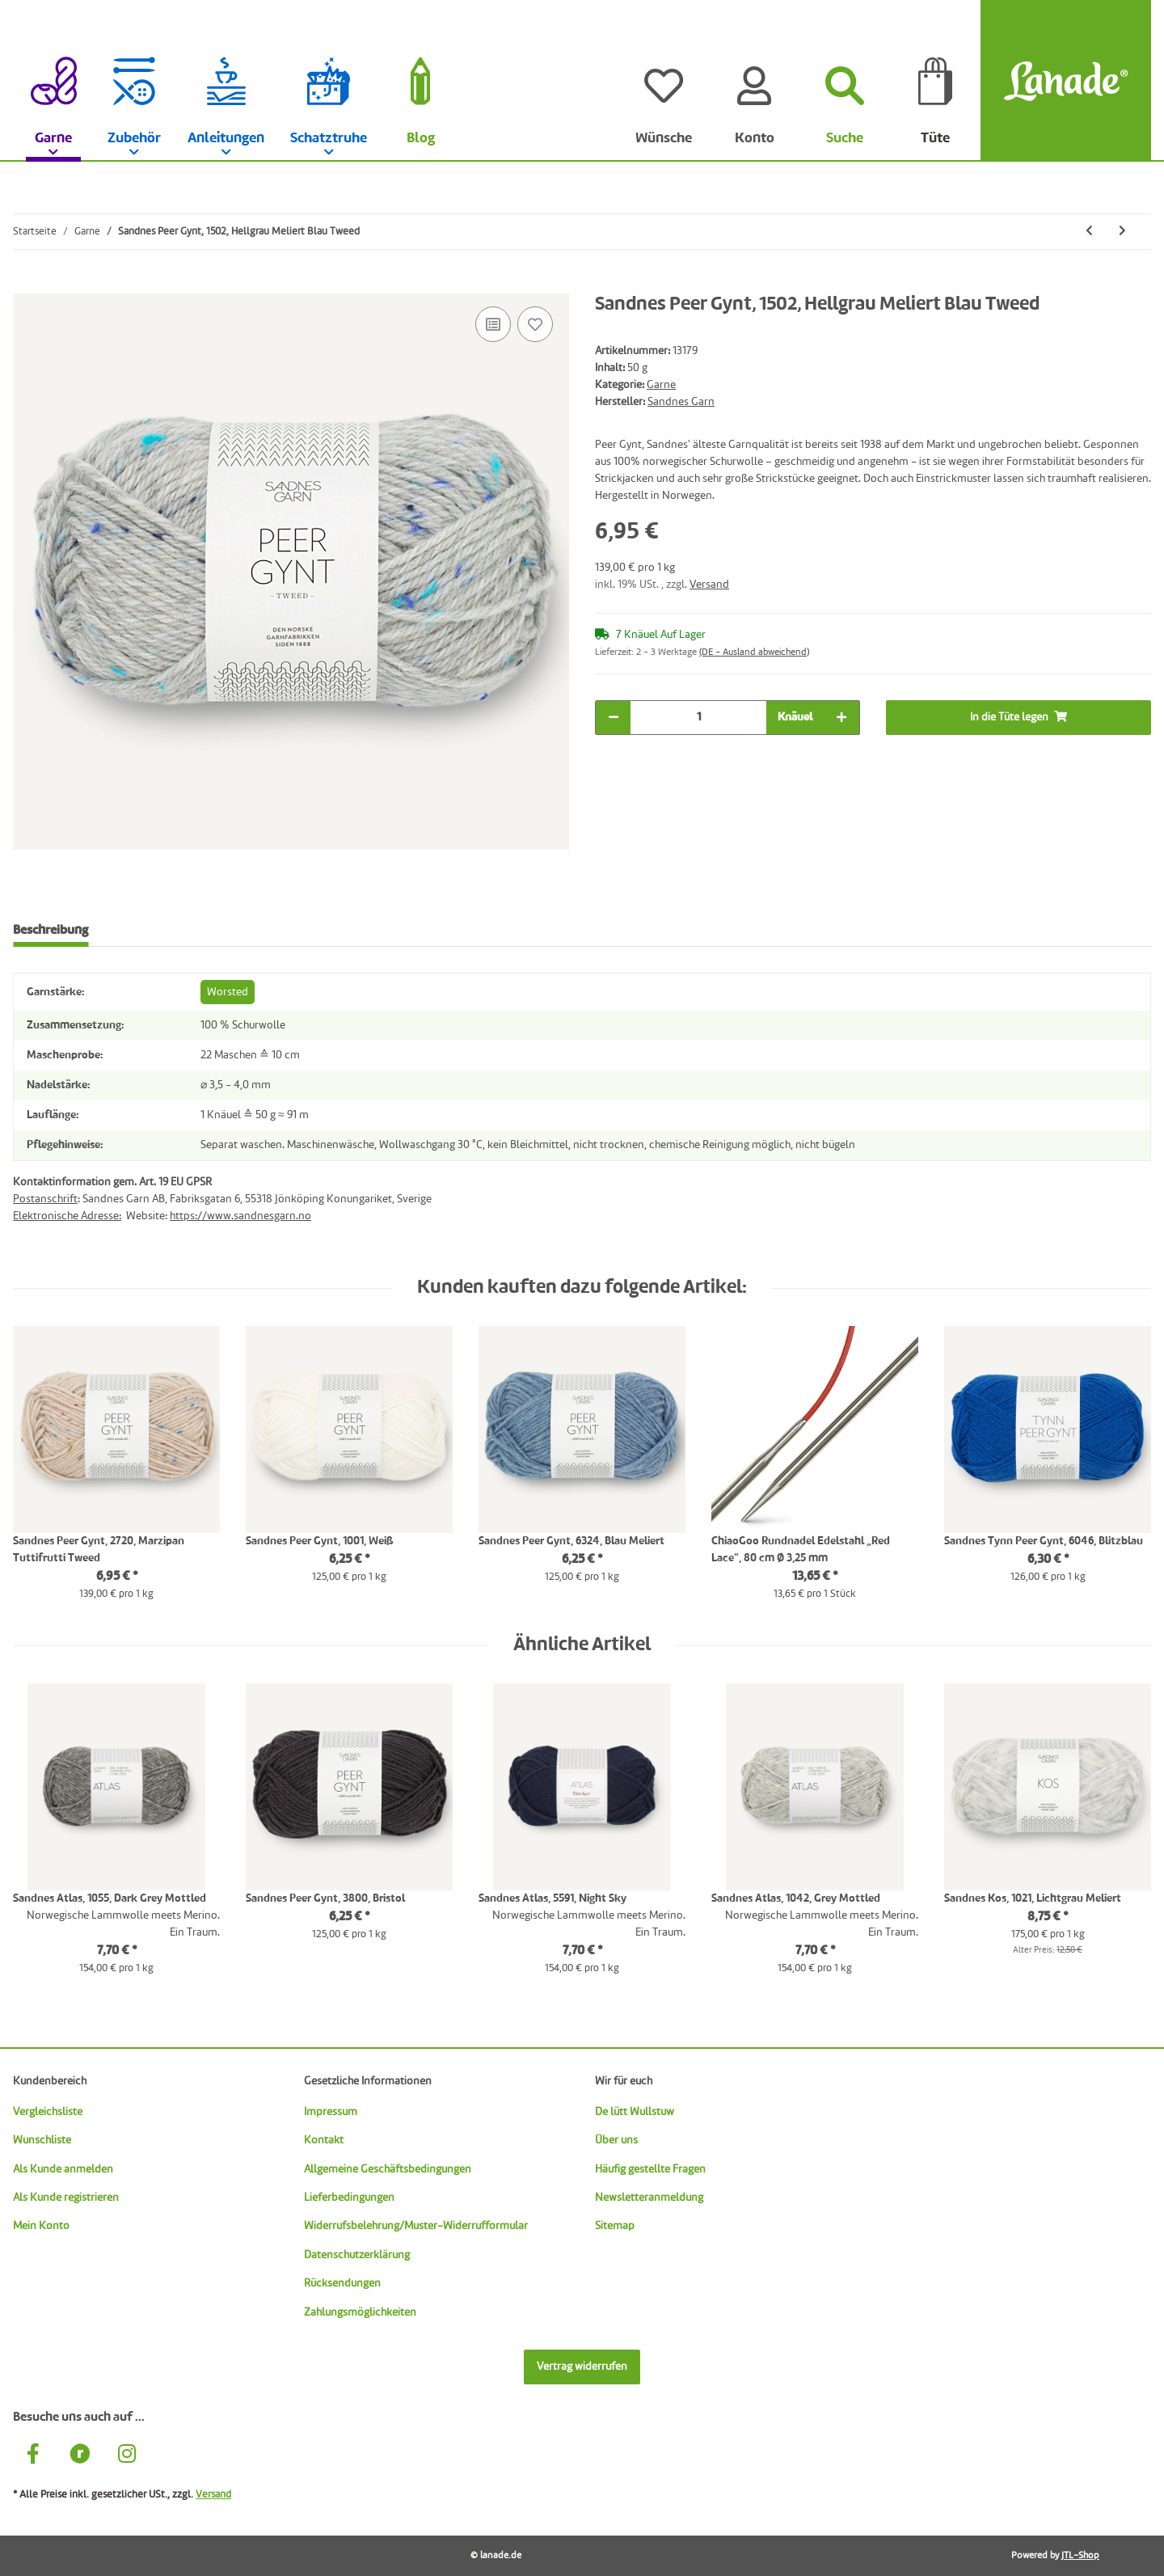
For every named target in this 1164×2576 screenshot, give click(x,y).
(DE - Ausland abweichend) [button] (754, 652)
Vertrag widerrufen (582, 2366)
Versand (709, 584)
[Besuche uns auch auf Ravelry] (80, 2456)
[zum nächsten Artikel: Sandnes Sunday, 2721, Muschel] (1122, 231)
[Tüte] (935, 81)
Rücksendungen (342, 2283)
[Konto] (754, 81)
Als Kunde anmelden (63, 2169)
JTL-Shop (1080, 2556)
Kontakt (324, 2140)
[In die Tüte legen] (26, 284)
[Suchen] (844, 81)
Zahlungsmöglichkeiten (360, 2312)
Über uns (616, 2140)
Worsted (227, 992)
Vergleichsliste (47, 2112)
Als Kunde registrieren (66, 2197)
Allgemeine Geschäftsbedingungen (387, 2169)
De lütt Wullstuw (634, 2112)
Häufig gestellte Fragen (650, 2169)
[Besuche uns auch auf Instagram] (127, 2456)
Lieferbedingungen (349, 2197)
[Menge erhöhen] (841, 717)
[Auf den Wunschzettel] (535, 324)
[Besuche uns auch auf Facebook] (33, 2456)
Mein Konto (41, 2226)
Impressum (330, 2112)
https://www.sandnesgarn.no (240, 1216)
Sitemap (615, 2226)
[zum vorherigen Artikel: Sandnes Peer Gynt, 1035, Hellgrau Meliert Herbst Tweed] (1089, 231)
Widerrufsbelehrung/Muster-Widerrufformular (416, 2226)
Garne (661, 385)
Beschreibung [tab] (50, 930)
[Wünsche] (663, 81)
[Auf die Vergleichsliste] (493, 324)
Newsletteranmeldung (649, 2197)
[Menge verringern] (613, 717)
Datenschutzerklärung (357, 2255)
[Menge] (698, 717)
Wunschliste (42, 2140)
